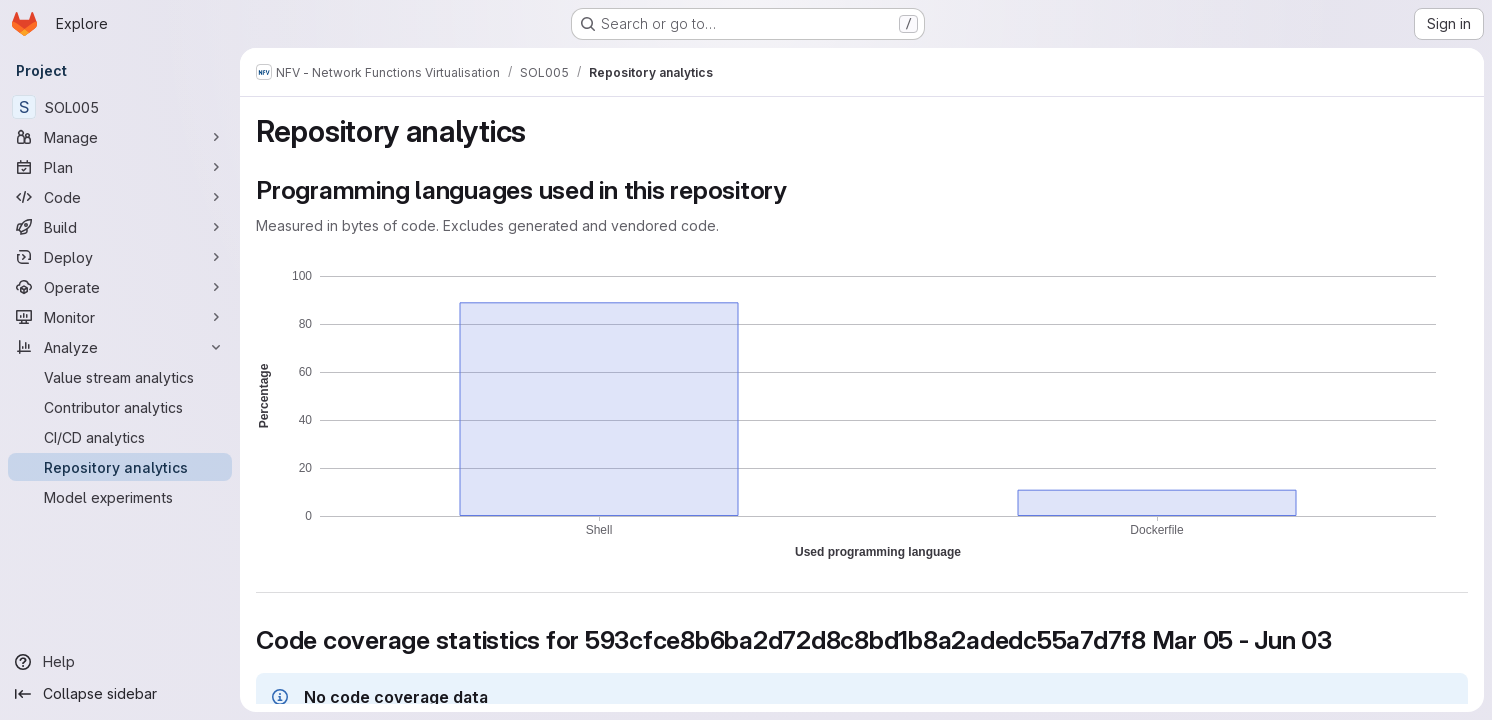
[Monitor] (120, 317)
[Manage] (120, 137)
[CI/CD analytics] (120, 437)
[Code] (120, 197)
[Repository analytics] (120, 467)
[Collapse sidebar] (120, 694)
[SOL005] (120, 107)
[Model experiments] (120, 497)
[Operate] (120, 287)
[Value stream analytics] (120, 377)
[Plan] (120, 167)
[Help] (120, 662)
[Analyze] (120, 347)
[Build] (120, 227)
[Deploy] (120, 257)
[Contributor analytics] (120, 407)
